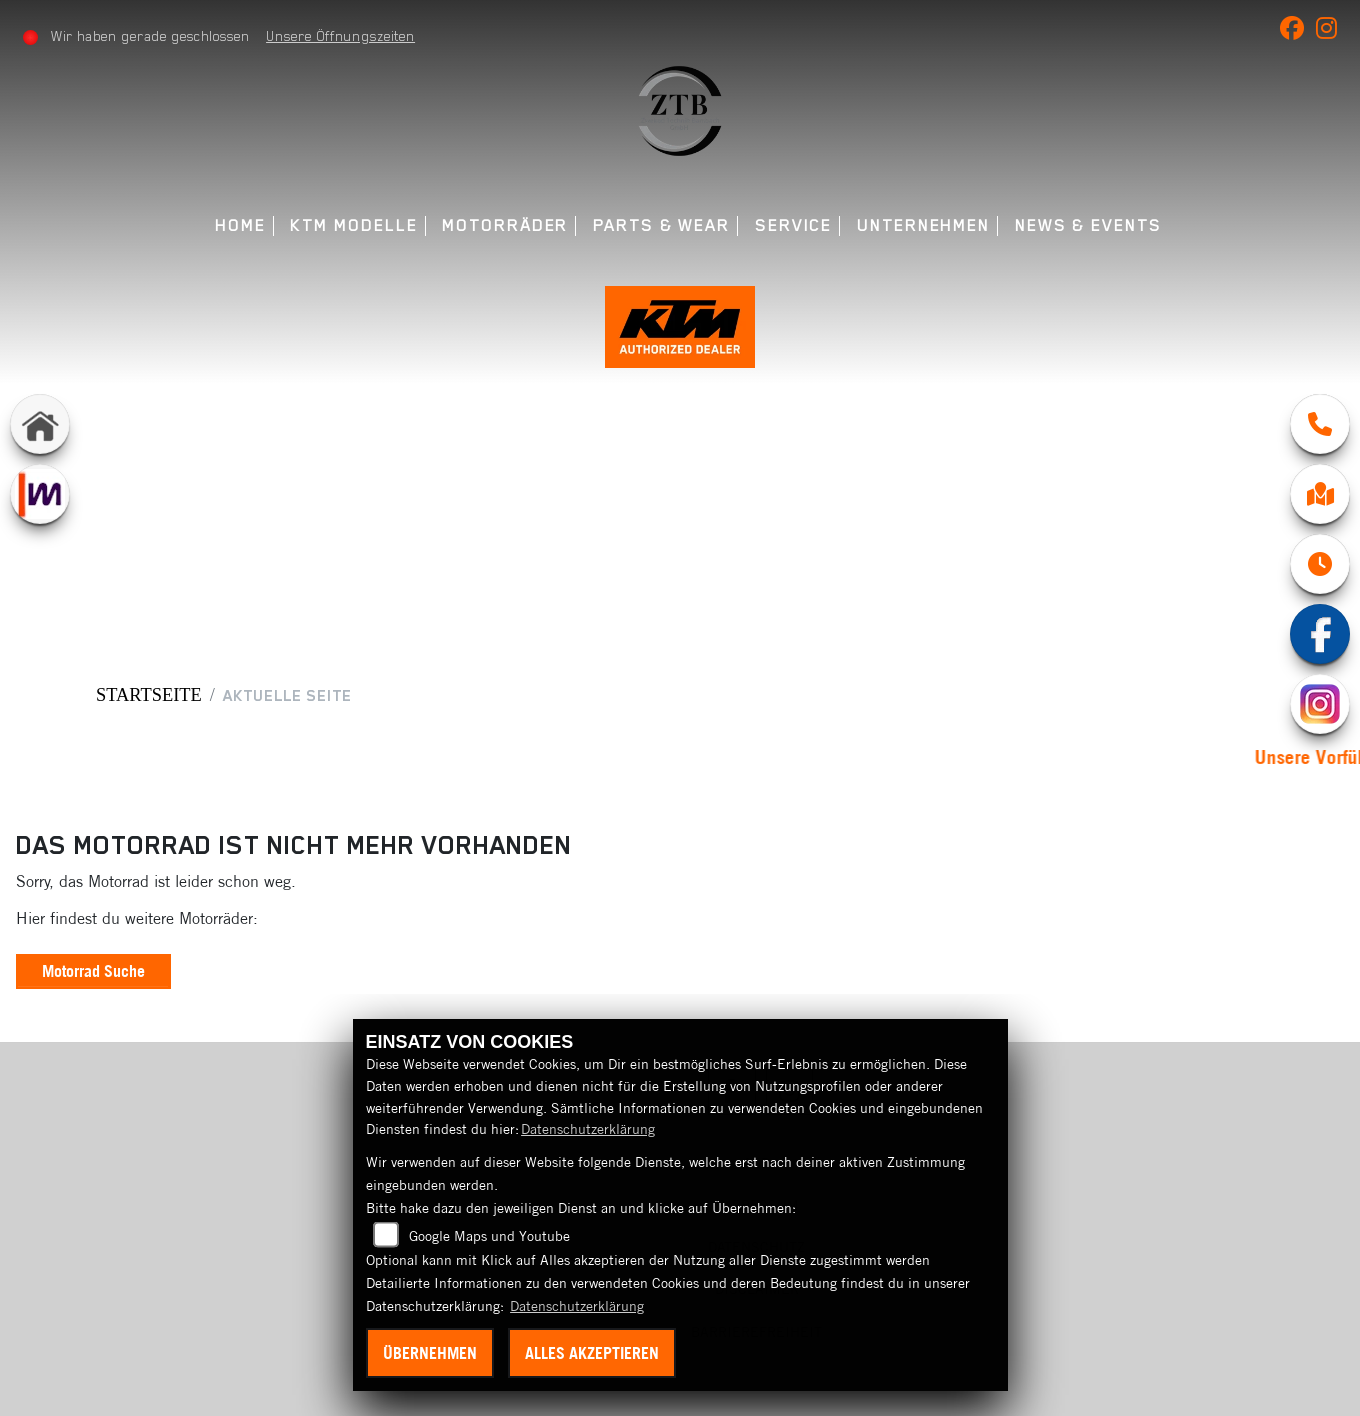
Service (793, 225)
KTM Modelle (353, 225)
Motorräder (505, 225)
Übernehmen (430, 1353)
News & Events (1088, 225)
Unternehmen (923, 225)
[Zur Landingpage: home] (40, 424)
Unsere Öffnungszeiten (340, 36)
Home (240, 225)
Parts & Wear (661, 225)
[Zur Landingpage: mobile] (40, 494)
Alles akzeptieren (592, 1353)
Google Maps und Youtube (489, 1236)
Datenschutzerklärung (588, 1129)
